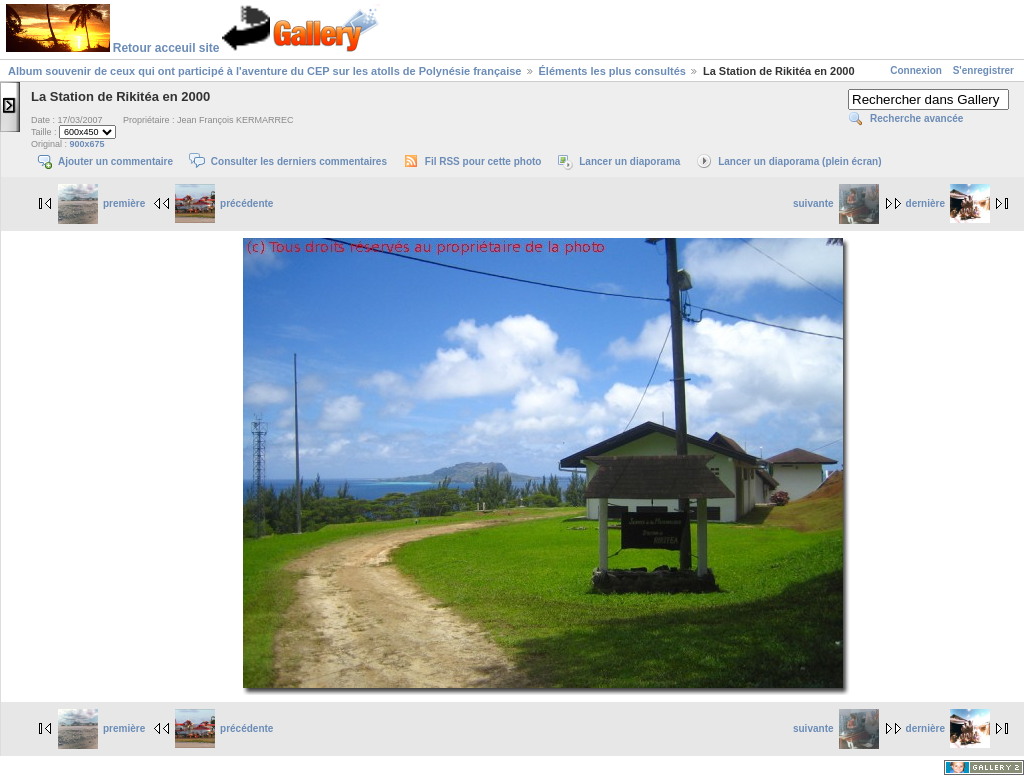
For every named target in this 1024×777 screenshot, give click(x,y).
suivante (836, 203)
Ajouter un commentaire (115, 161)
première (101, 203)
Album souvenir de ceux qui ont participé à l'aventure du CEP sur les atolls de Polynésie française (264, 71)
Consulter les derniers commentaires (299, 161)
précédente (224, 203)
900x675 (87, 144)
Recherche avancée (916, 118)
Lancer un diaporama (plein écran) (799, 161)
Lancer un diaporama (629, 161)
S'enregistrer (983, 70)
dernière (948, 203)
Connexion (916, 70)
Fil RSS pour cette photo (483, 161)
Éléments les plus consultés (612, 71)
